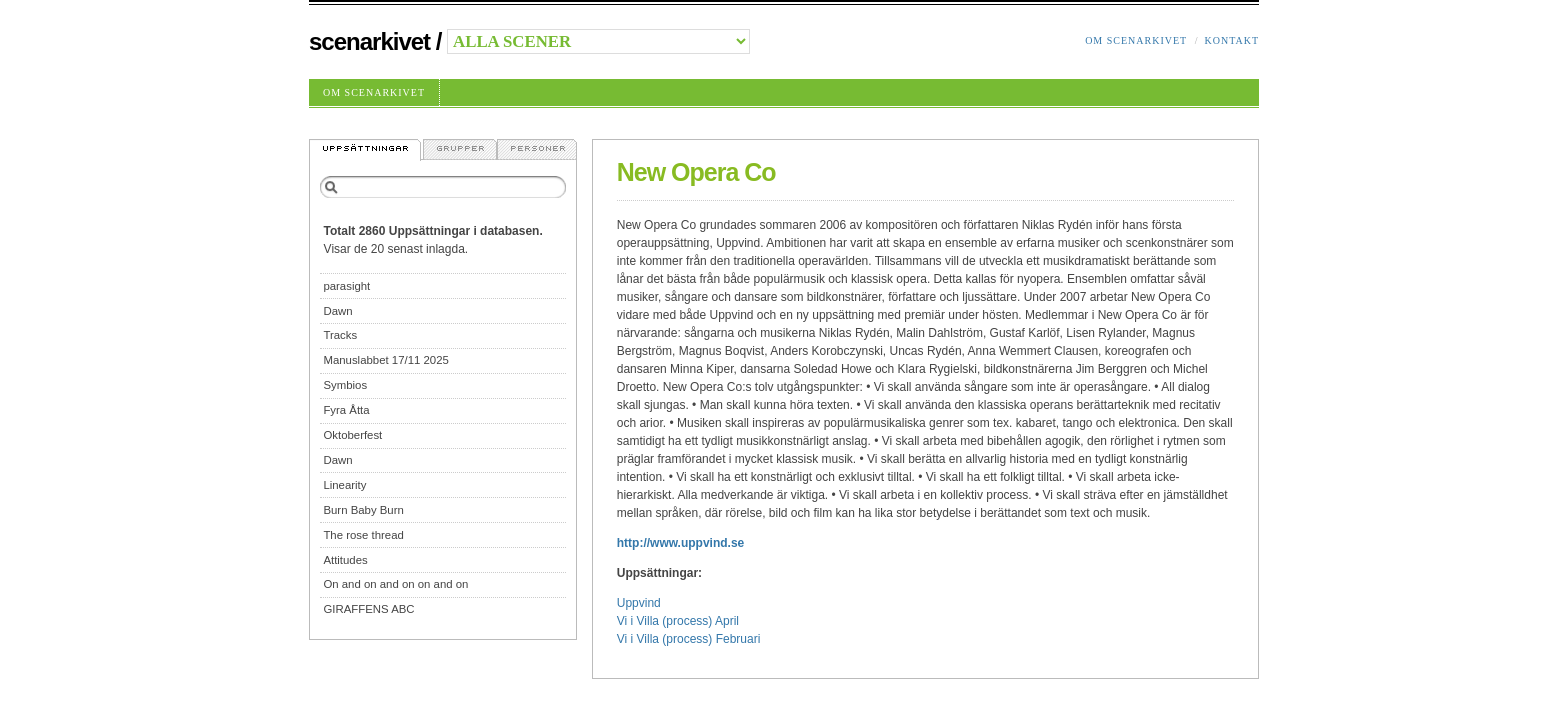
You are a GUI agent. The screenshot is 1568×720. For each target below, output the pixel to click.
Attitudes (345, 560)
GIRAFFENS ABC (368, 609)
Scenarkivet (369, 41)
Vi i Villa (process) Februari (689, 639)
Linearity (344, 485)
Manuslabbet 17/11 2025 (385, 360)
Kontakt (1231, 40)
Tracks (340, 335)
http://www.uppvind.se (681, 543)
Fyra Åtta (346, 410)
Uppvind (639, 603)
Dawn (337, 311)
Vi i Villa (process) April (678, 621)
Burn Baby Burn (363, 510)
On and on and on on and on (395, 584)
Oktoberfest (352, 435)
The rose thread (363, 535)
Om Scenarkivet (1136, 40)
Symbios (345, 385)
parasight (346, 286)
